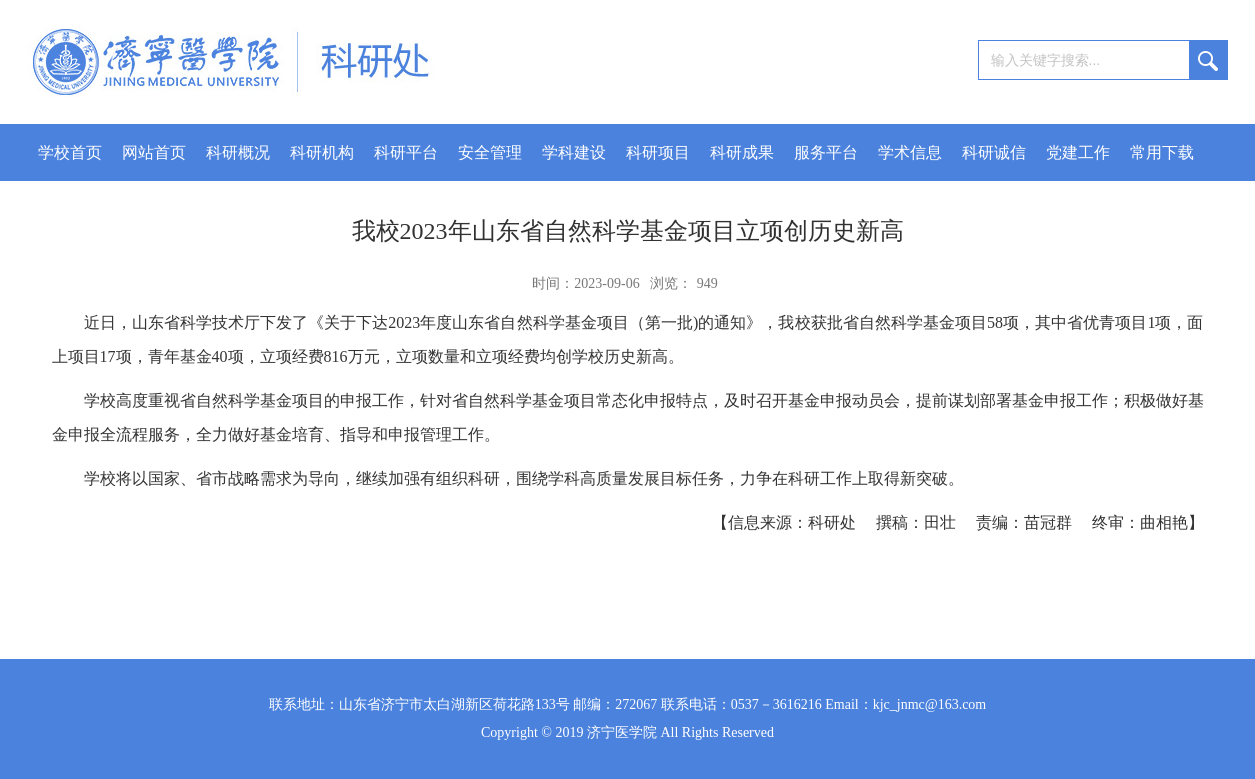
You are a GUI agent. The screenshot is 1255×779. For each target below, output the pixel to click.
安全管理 (490, 152)
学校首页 (70, 152)
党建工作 (1078, 152)
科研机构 (322, 152)
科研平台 (406, 152)
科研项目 (658, 152)
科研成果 (742, 152)
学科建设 (574, 152)
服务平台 (826, 152)
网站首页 (154, 152)
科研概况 (238, 152)
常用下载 (1162, 152)
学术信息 (910, 152)
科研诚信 (994, 152)
